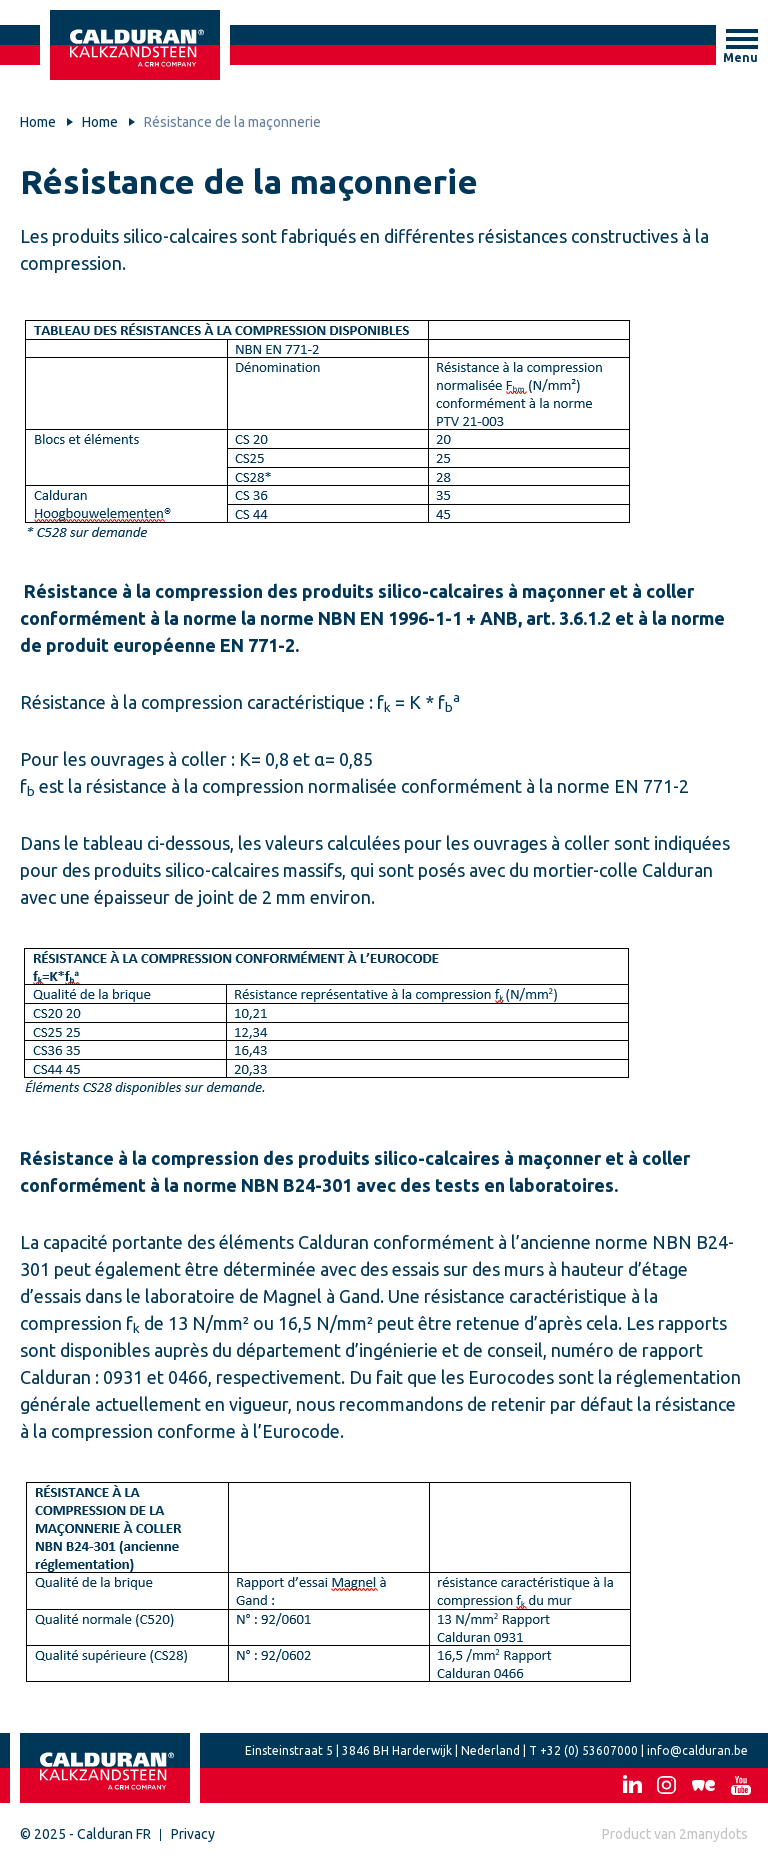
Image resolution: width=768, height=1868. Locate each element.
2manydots (713, 1834)
